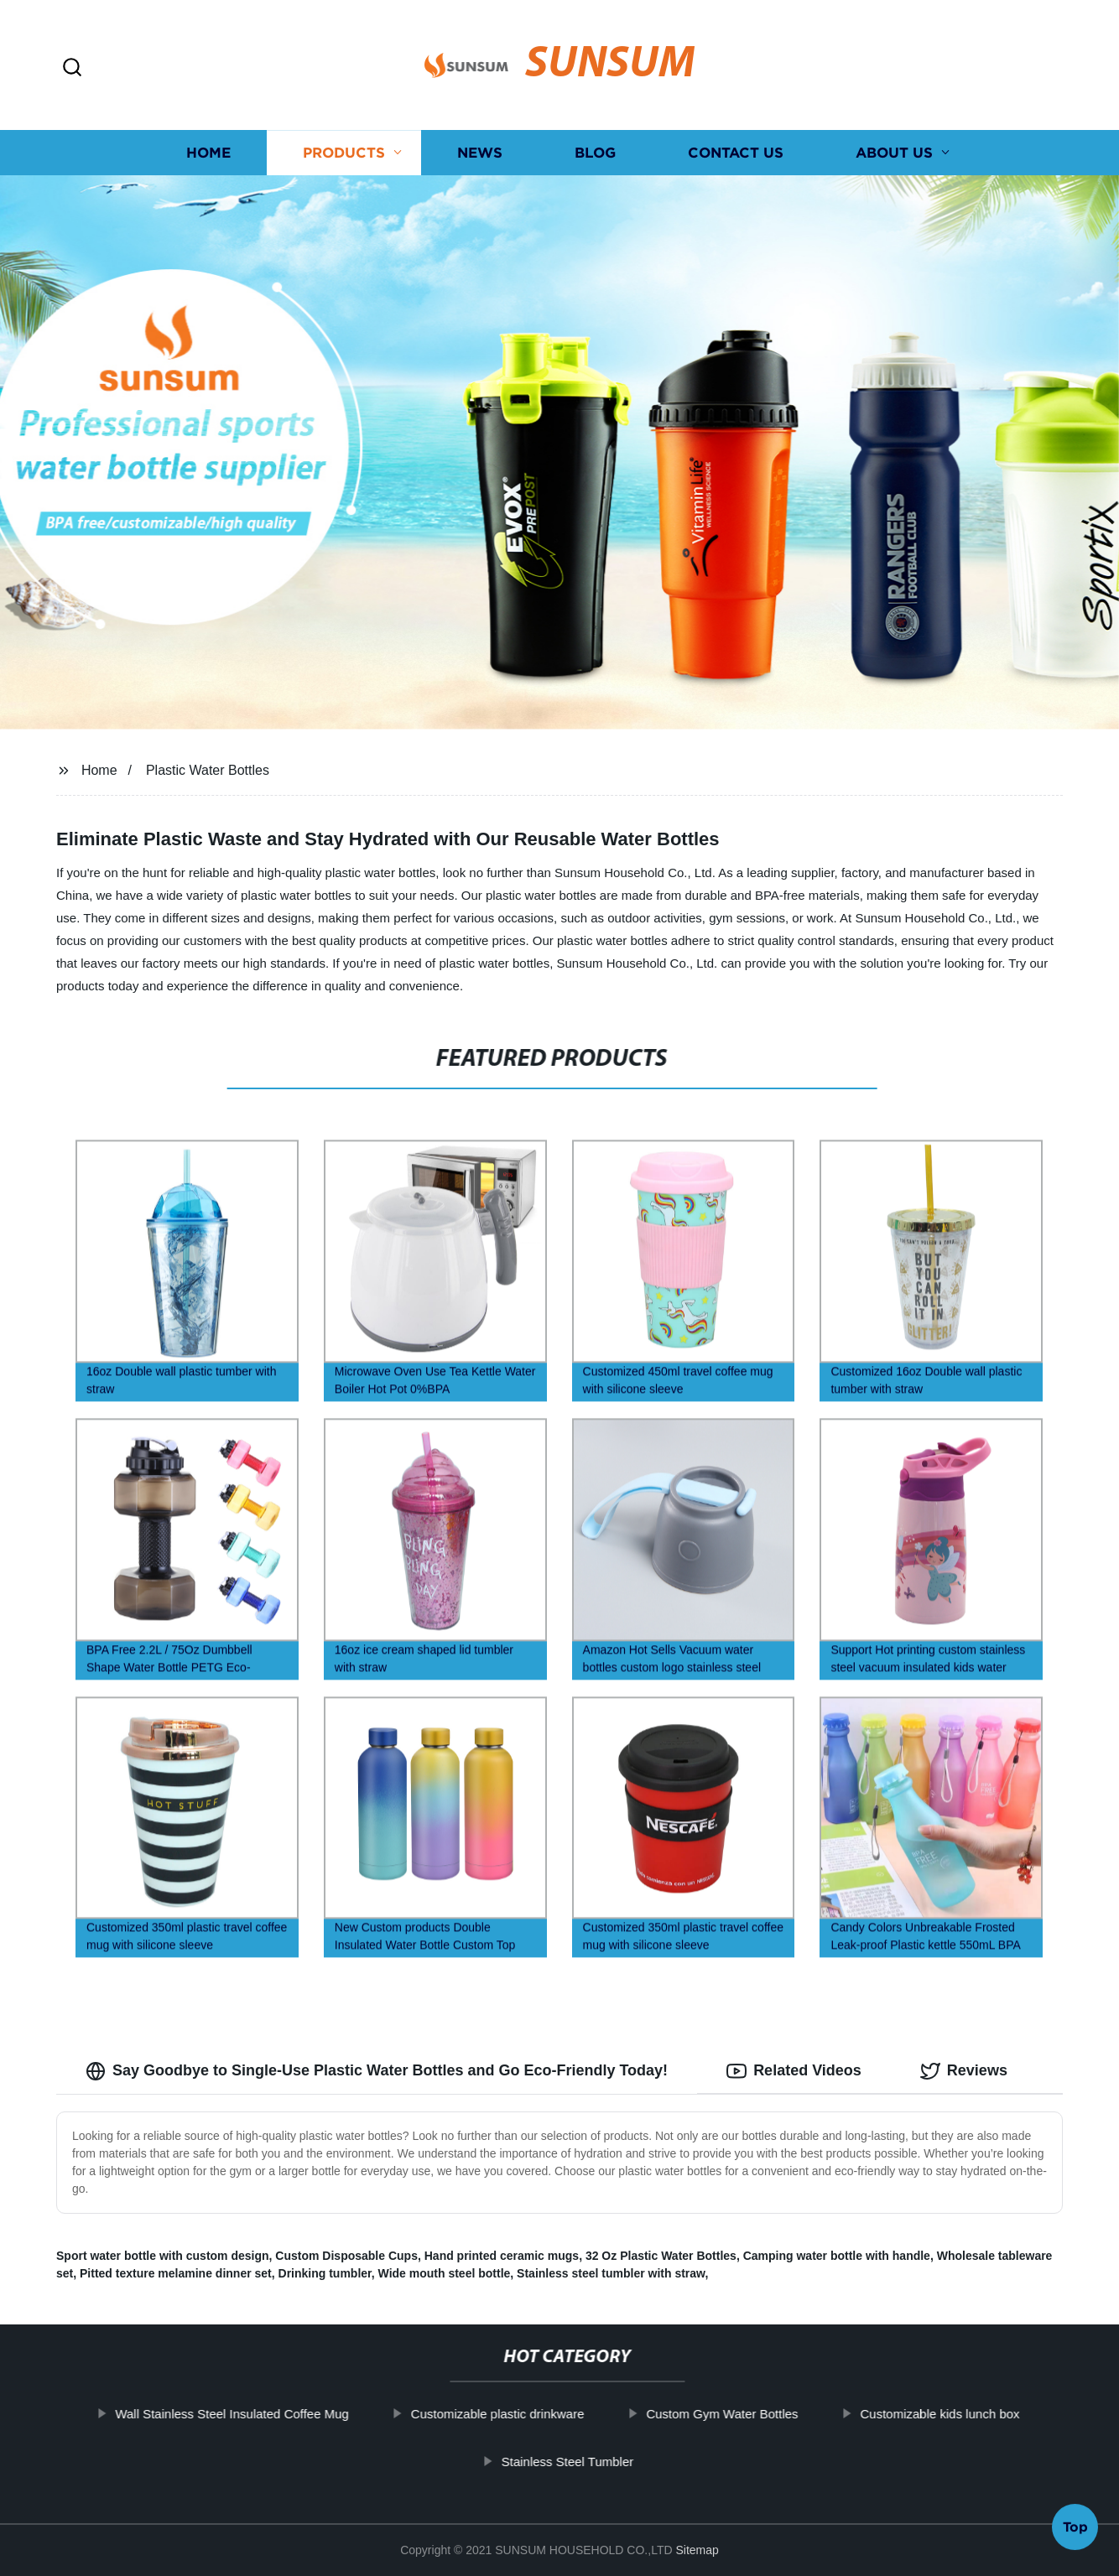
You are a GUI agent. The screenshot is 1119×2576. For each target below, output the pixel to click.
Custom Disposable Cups (346, 2255)
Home (208, 153)
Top (1075, 2531)
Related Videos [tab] (793, 2071)
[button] (72, 68)
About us (894, 153)
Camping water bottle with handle (836, 2255)
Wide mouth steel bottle (444, 2273)
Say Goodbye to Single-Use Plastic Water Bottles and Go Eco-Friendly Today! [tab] (377, 2071)
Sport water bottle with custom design (162, 2255)
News (479, 153)
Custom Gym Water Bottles (765, 2414)
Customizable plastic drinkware (540, 2414)
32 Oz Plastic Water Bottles (661, 2255)
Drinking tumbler (325, 2273)
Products (344, 153)
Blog (595, 153)
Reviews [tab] (963, 2071)
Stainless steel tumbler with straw (611, 2273)
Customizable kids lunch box (982, 2414)
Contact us (735, 153)
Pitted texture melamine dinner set (176, 2273)
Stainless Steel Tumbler (610, 2461)
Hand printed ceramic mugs (501, 2255)
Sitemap (696, 2550)
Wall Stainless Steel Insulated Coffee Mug (273, 2414)
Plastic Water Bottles (207, 770)
